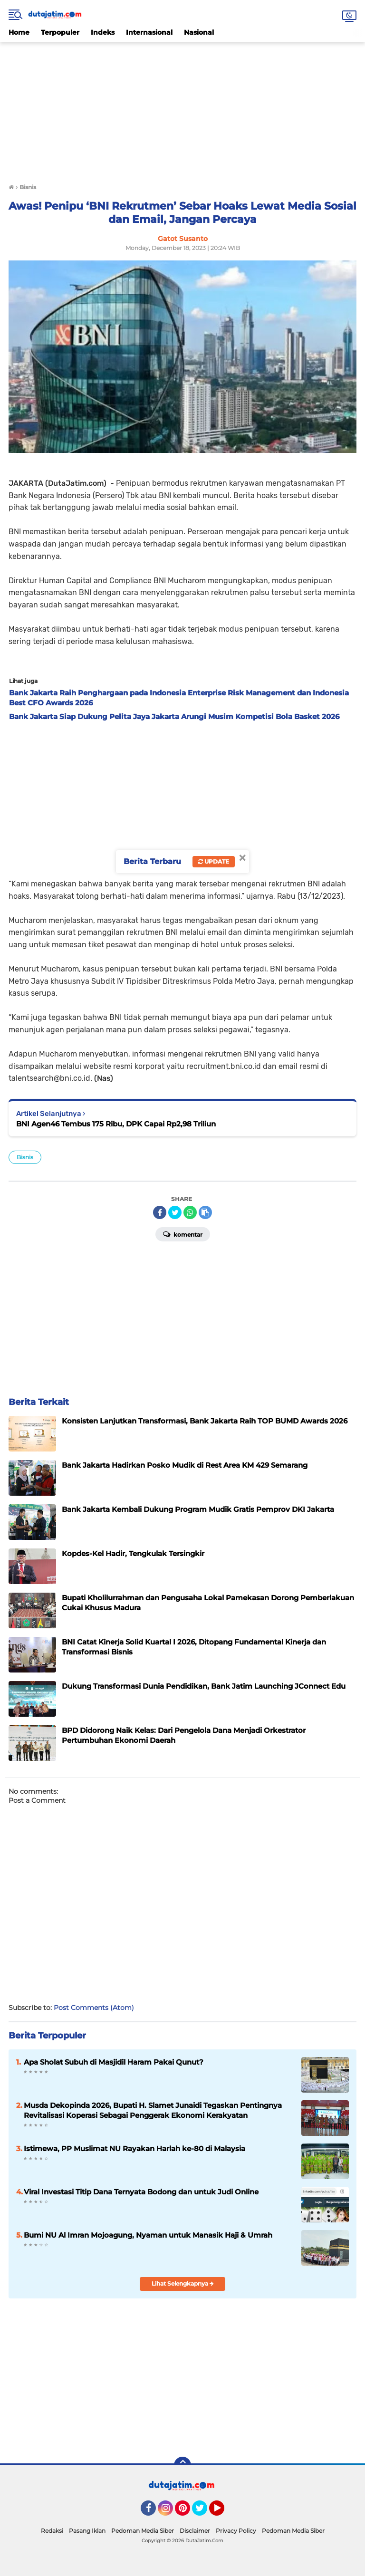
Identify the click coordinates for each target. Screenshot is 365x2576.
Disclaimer (195, 2530)
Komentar (182, 1233)
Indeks (103, 32)
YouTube (223, 2512)
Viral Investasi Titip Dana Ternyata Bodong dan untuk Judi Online (141, 2191)
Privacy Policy (236, 2530)
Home (19, 32)
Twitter (204, 2512)
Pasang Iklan (87, 2530)
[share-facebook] (159, 1212)
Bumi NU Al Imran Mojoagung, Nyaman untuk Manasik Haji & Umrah (148, 2235)
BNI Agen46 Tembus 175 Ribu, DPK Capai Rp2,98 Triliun (116, 1123)
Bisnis (25, 1157)
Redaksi (52, 2530)
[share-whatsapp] (190, 1212)
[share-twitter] (175, 1212)
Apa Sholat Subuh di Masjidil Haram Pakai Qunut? (113, 2062)
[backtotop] (182, 2465)
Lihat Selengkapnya (183, 2283)
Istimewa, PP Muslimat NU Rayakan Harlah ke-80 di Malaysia (134, 2148)
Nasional (199, 32)
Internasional (149, 32)
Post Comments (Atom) (94, 2007)
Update (213, 861)
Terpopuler (60, 32)
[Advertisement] (182, 108)
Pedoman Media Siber (142, 2530)
